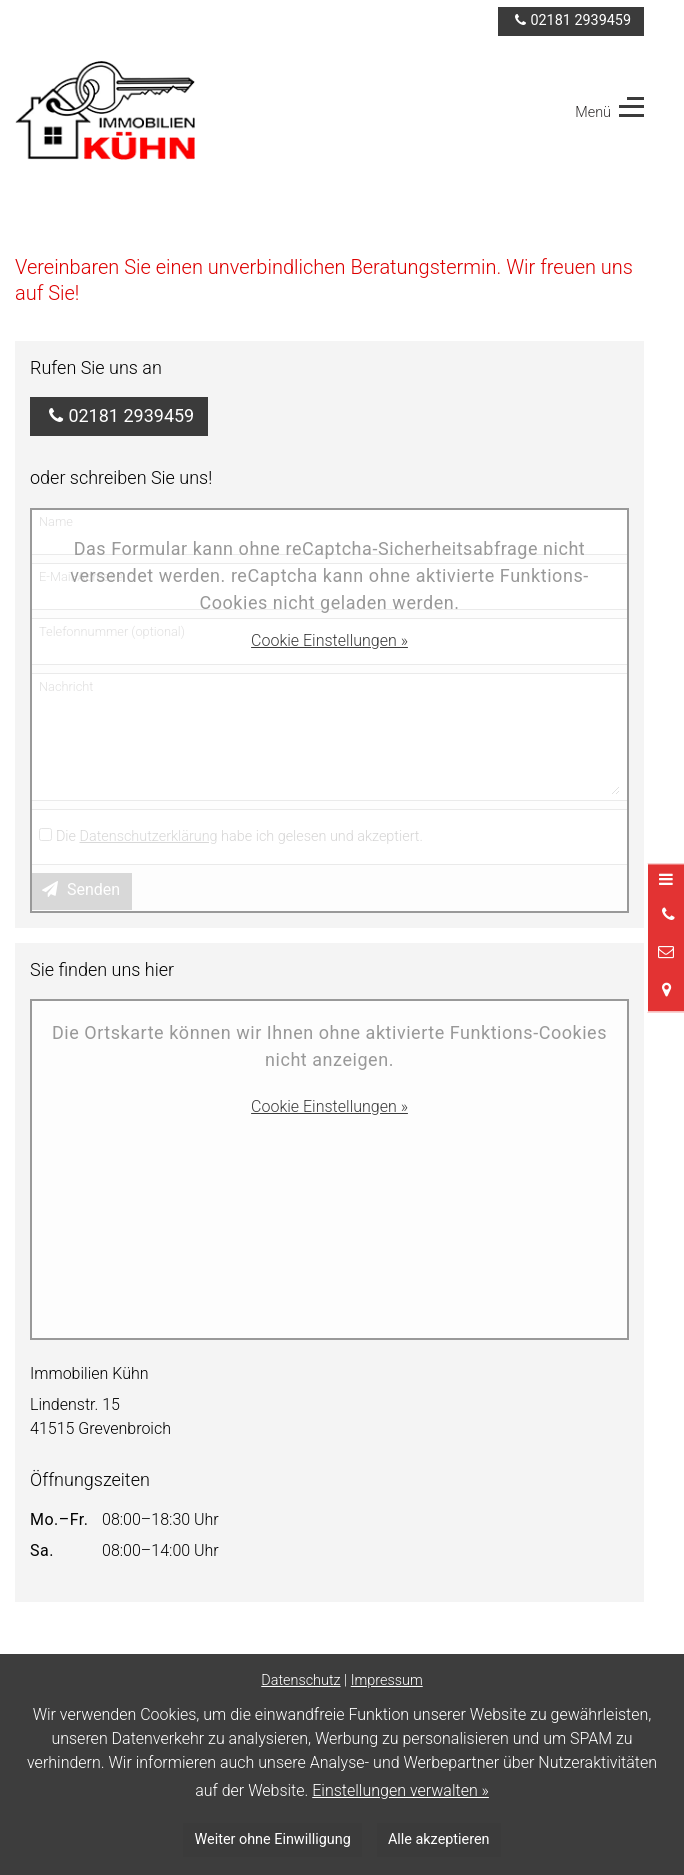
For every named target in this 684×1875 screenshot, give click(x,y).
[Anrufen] (666, 915)
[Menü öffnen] (666, 881)
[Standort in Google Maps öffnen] (666, 991)
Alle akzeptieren (439, 1839)
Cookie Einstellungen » (329, 640)
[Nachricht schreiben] (666, 953)
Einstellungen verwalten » (400, 1790)
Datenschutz (300, 1680)
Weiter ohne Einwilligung (273, 1839)
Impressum (387, 1680)
